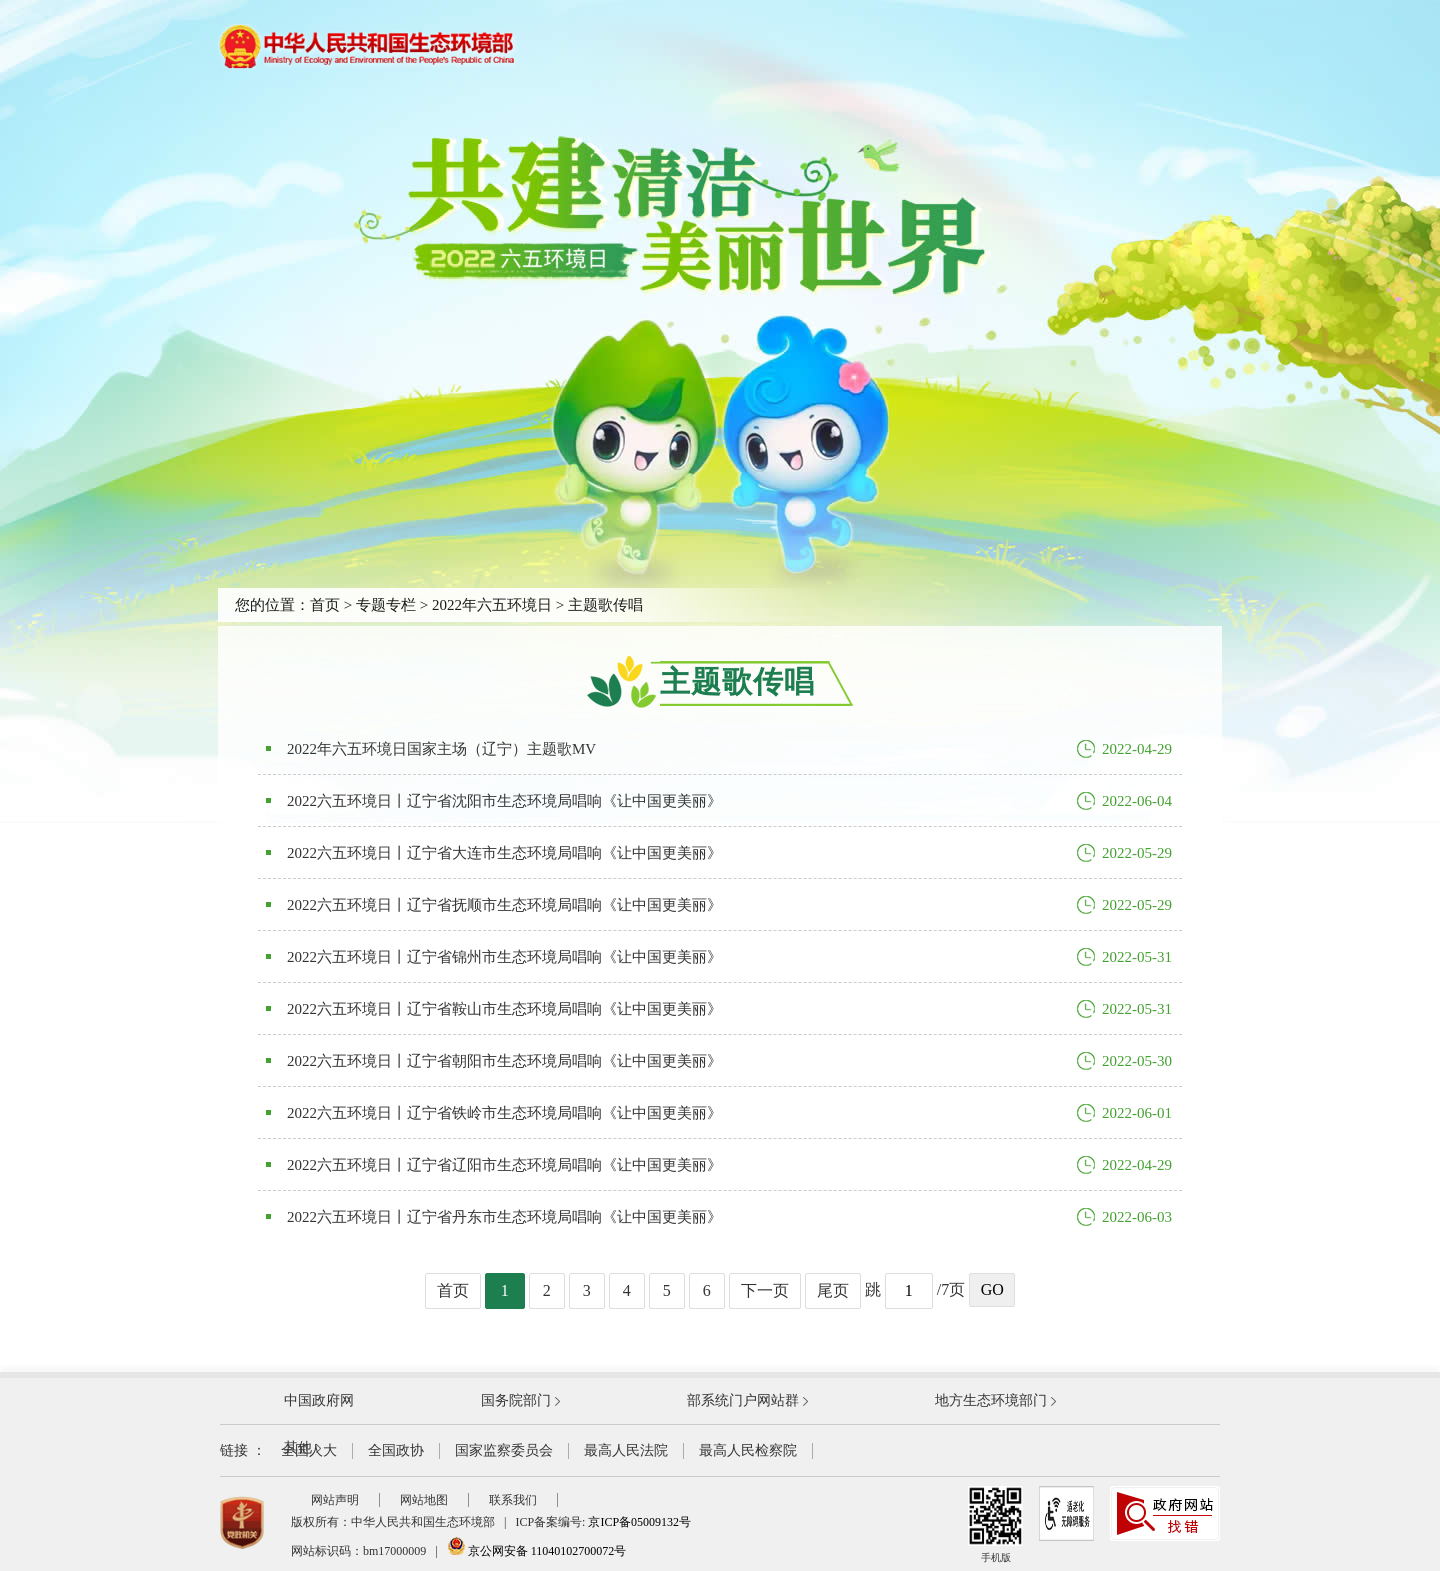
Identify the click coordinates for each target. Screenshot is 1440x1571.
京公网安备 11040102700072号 (537, 1551)
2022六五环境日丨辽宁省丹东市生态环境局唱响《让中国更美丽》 (504, 1217)
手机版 (995, 1524)
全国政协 (396, 1450)
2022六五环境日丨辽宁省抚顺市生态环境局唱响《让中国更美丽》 (504, 905)
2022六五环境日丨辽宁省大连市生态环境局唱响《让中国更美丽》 (504, 853)
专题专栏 (386, 605)
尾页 (833, 1290)
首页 (325, 605)
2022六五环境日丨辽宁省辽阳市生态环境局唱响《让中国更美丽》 (504, 1165)
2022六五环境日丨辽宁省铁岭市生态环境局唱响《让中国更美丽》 (504, 1113)
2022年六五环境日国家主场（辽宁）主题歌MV (441, 749)
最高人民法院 (626, 1450)
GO (992, 1289)
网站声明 (335, 1500)
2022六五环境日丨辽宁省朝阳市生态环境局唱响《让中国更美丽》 (504, 1061)
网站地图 (424, 1500)
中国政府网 (319, 1400)
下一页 (765, 1290)
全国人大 (309, 1450)
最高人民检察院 (748, 1450)
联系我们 (513, 1500)
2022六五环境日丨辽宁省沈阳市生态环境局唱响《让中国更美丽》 (504, 801)
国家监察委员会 (504, 1450)
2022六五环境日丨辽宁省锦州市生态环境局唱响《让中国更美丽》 (504, 957)
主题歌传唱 (605, 605)
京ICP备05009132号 (639, 1522)
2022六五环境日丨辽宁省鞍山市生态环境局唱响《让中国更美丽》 (504, 1009)
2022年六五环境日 (492, 605)
